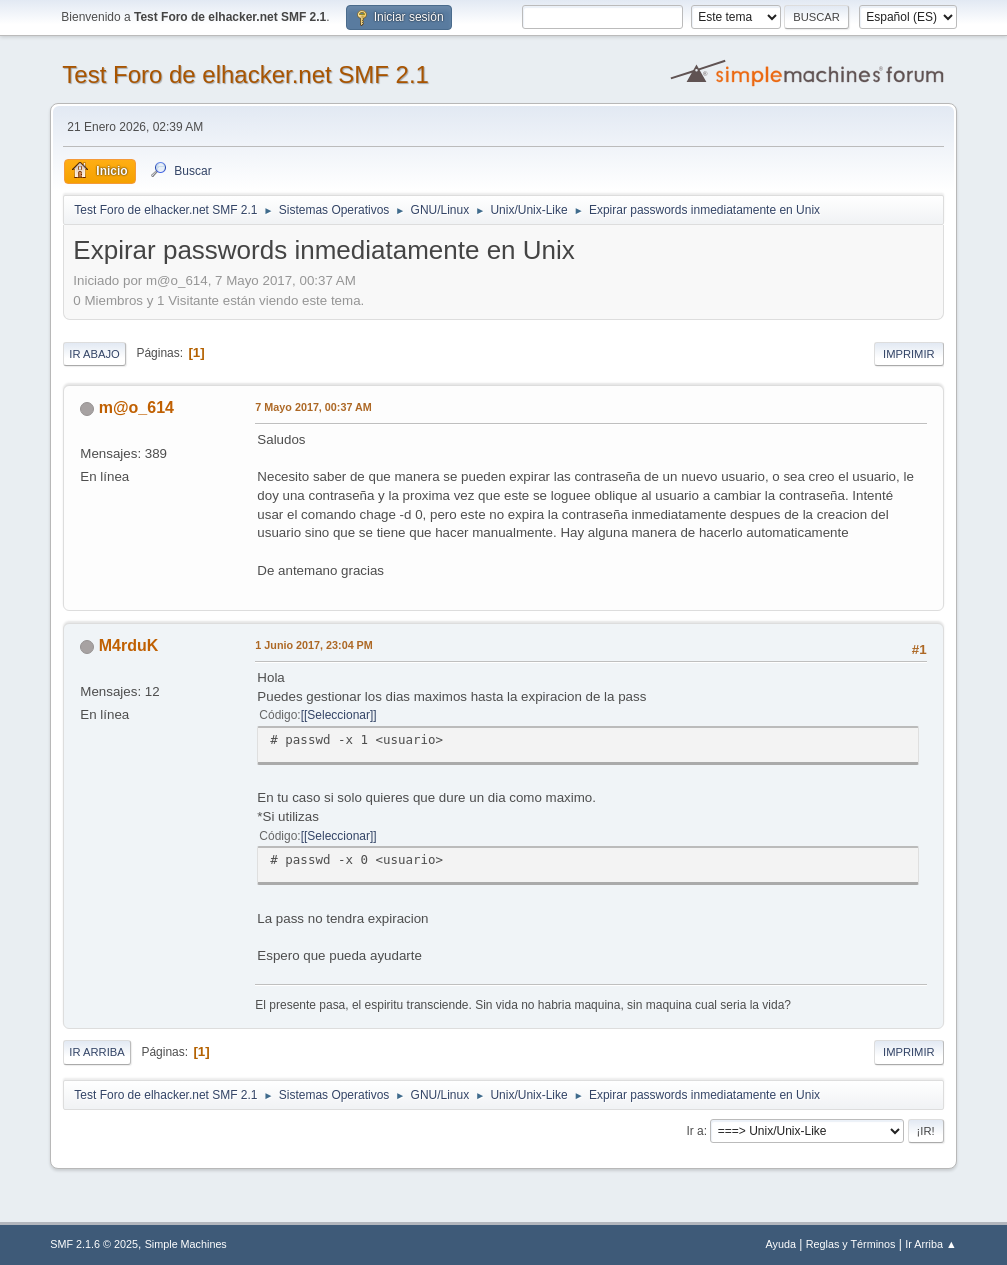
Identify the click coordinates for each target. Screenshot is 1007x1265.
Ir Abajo (94, 354)
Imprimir (909, 354)
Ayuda (781, 1244)
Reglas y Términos (851, 1244)
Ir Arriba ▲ (930, 1244)
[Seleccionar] (338, 715)
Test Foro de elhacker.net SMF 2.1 (245, 74)
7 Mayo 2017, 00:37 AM (313, 407)
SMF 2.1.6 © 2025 (94, 1244)
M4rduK (129, 645)
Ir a (694, 1131)
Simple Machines (186, 1244)
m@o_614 (136, 407)
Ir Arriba (96, 1052)
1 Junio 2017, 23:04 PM (313, 645)
